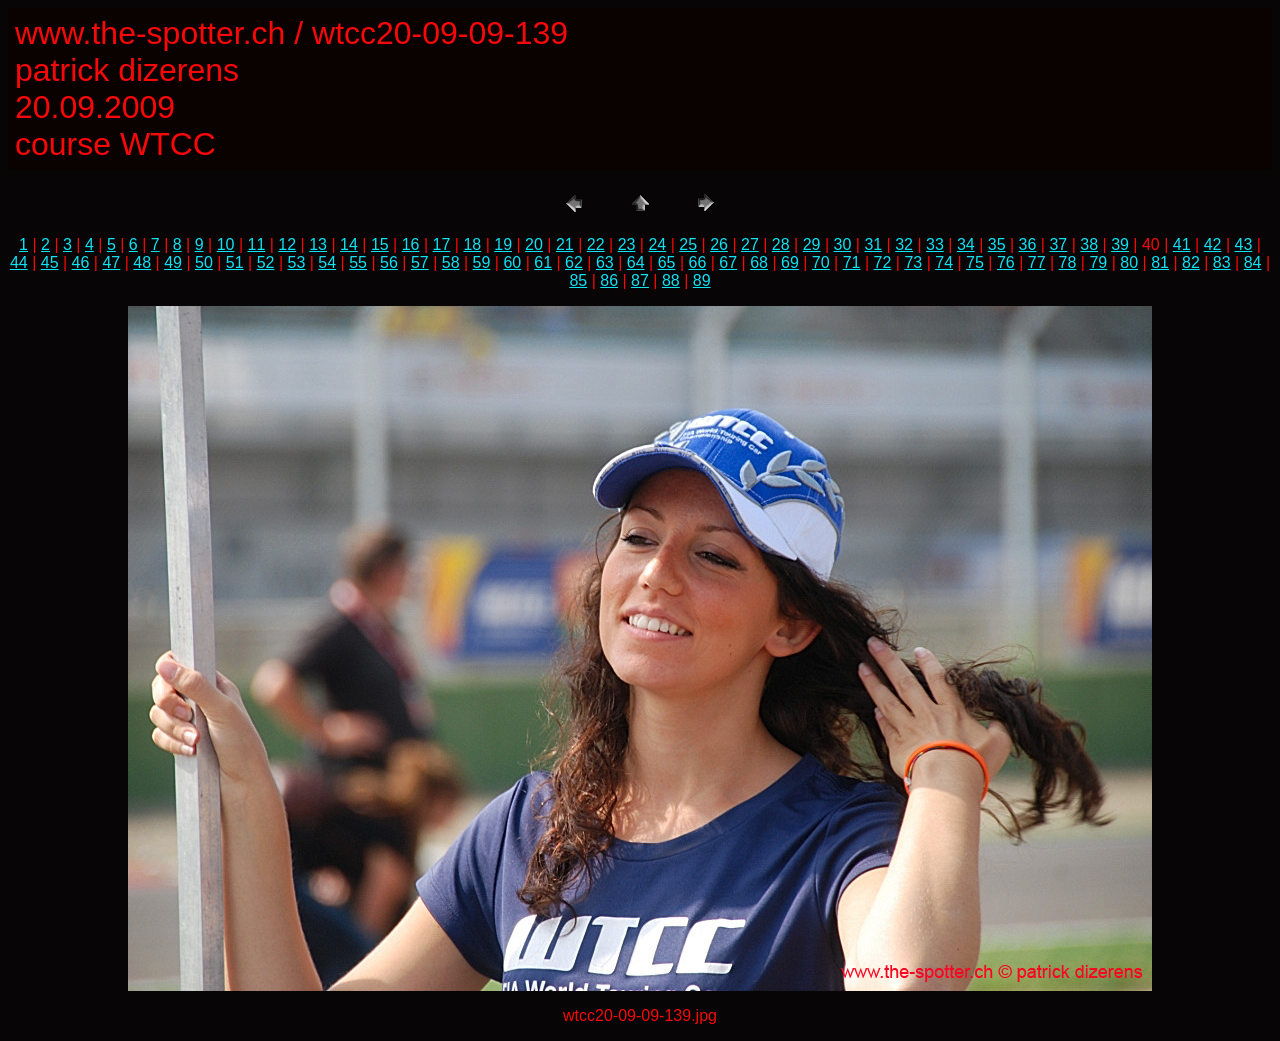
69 (790, 262)
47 (111, 262)
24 (657, 244)
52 (266, 262)
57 (420, 262)
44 (19, 262)
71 (852, 262)
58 (451, 262)
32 (904, 244)
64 (636, 262)
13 (318, 244)
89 (702, 280)
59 (482, 262)
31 (873, 244)
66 (697, 262)
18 (472, 244)
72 (883, 262)
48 (142, 262)
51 (235, 262)
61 (543, 262)
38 (1089, 244)
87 (640, 280)
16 (411, 244)
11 (257, 244)
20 (534, 244)
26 (719, 244)
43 (1244, 244)
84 (1253, 262)
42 (1213, 244)
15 (380, 244)
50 (204, 262)
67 (728, 262)
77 (1037, 262)
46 (81, 262)
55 (358, 262)
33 (935, 244)
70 (821, 262)
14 (349, 244)
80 (1129, 262)
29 (812, 244)
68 (759, 262)
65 (667, 262)
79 (1098, 262)
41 (1182, 244)
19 (503, 244)
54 (327, 262)
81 (1160, 262)
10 (226, 244)
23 (627, 244)
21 (565, 244)
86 (609, 280)
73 (913, 262)
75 (975, 262)
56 (389, 262)
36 (1028, 244)
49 (173, 262)
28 (781, 244)
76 (1006, 262)
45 (50, 262)
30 (843, 244)
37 (1058, 244)
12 (287, 244)
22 (596, 244)
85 (578, 280)
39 (1120, 244)
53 (297, 262)
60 (512, 262)
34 (966, 244)
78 (1068, 262)
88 (671, 280)
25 (688, 244)
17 (442, 244)
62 (574, 262)
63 (605, 262)
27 (750, 244)
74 (944, 262)
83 (1222, 262)
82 (1191, 262)
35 (997, 244)
